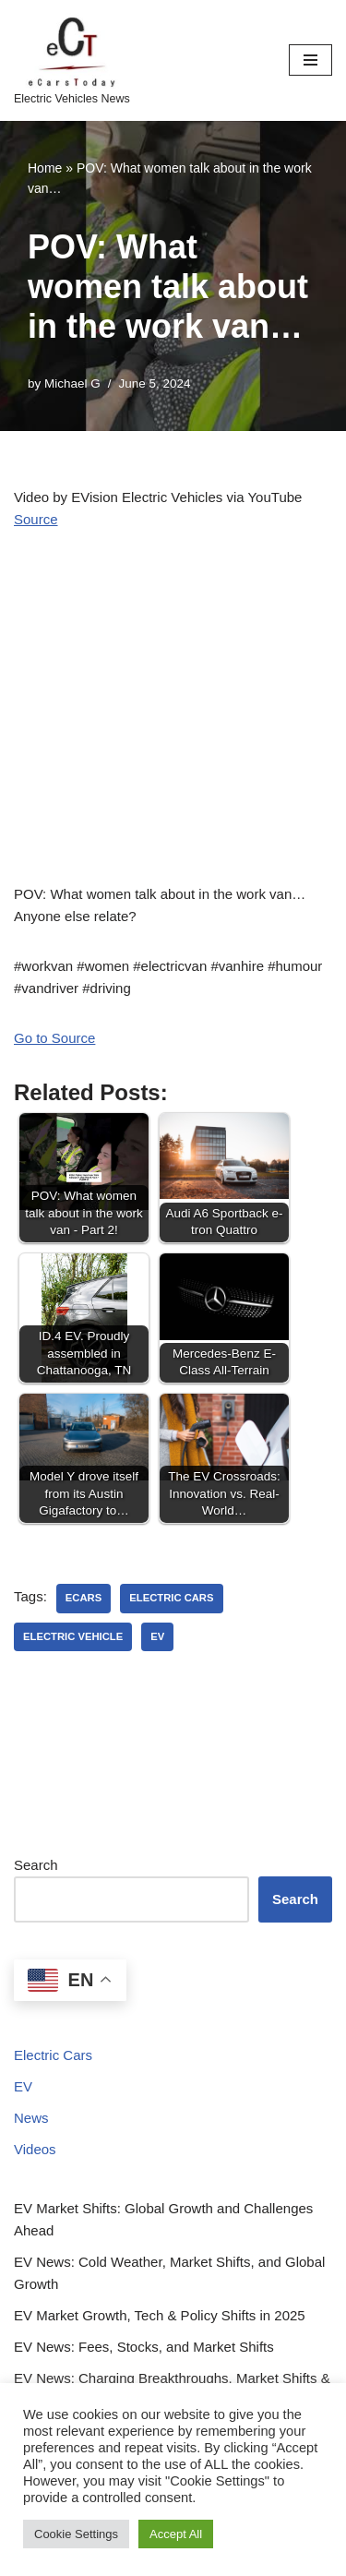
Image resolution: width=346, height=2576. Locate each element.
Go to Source (54, 1038)
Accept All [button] (175, 2534)
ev (157, 1636)
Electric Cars (53, 2055)
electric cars (171, 1597)
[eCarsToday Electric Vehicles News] (72, 60)
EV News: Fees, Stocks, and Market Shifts (144, 2346)
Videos (35, 2149)
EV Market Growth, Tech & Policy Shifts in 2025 (159, 2315)
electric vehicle (73, 1636)
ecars (83, 1597)
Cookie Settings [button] (76, 2534)
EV (23, 2086)
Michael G (72, 383)
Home (45, 168)
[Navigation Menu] (310, 60)
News (31, 2118)
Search (36, 1865)
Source (36, 519)
